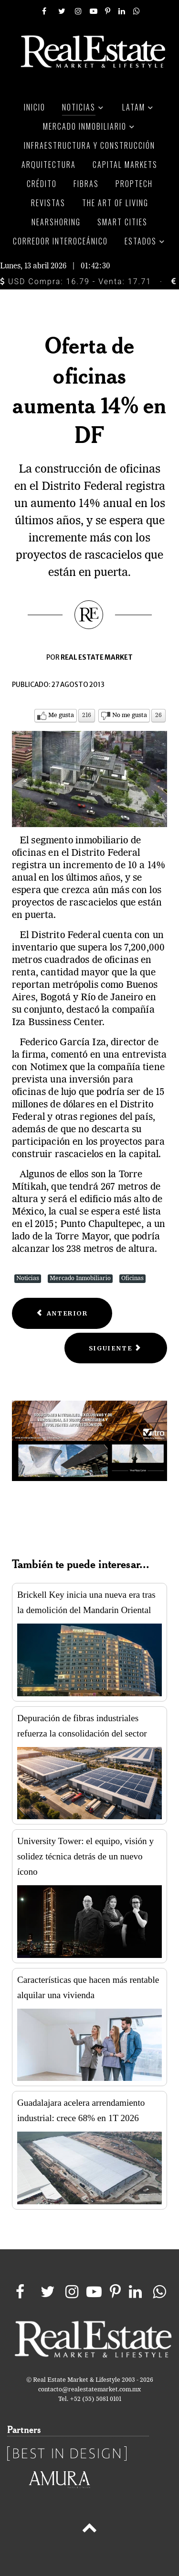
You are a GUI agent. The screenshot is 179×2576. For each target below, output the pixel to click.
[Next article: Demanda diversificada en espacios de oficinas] (115, 1348)
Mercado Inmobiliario (80, 1278)
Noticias (27, 1278)
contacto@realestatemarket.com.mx (89, 2390)
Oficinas (132, 1278)
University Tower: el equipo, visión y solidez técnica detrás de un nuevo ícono (85, 1856)
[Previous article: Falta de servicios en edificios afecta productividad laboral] (62, 1313)
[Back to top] (89, 2529)
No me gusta (129, 715)
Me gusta (61, 715)
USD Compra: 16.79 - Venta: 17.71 (75, 281)
